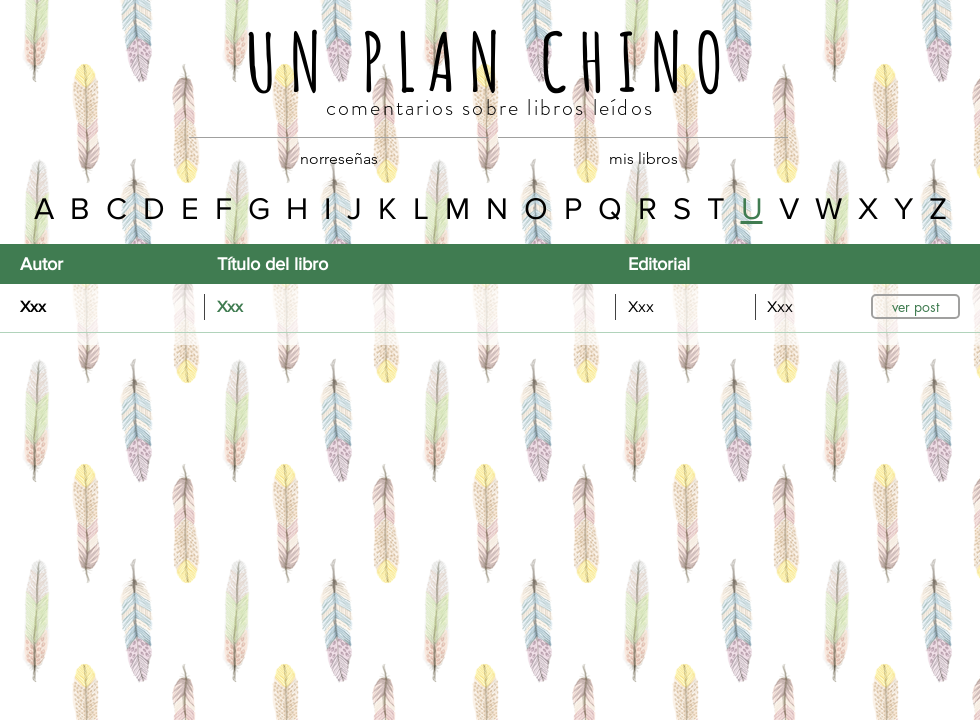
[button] (915, 306)
